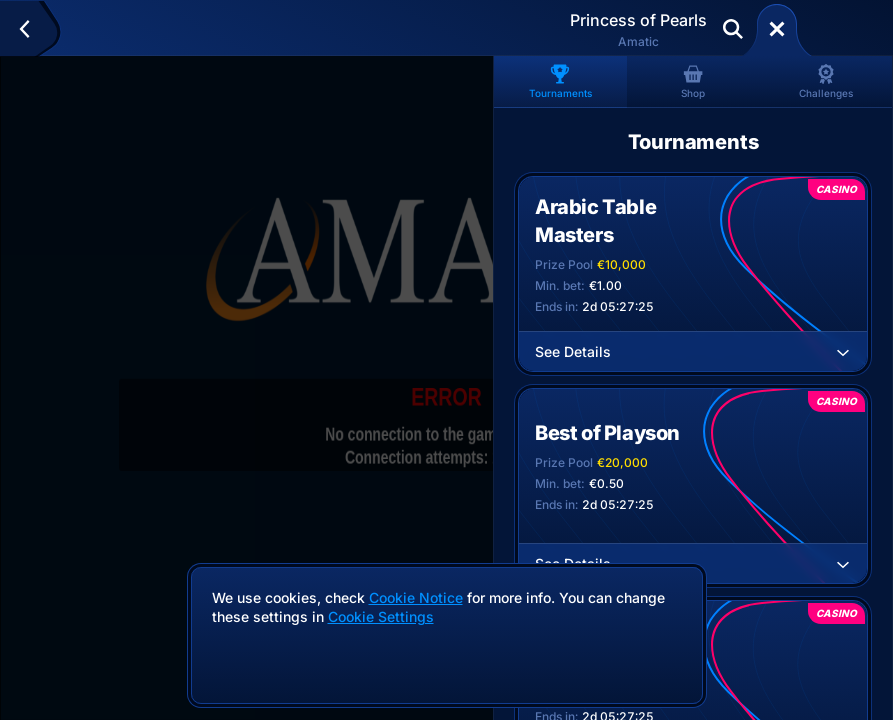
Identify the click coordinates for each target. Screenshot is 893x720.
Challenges (826, 81)
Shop (693, 81)
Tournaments (560, 81)
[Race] (777, 29)
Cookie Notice (416, 597)
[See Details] (843, 352)
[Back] (33, 29)
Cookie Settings (381, 617)
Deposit (841, 29)
